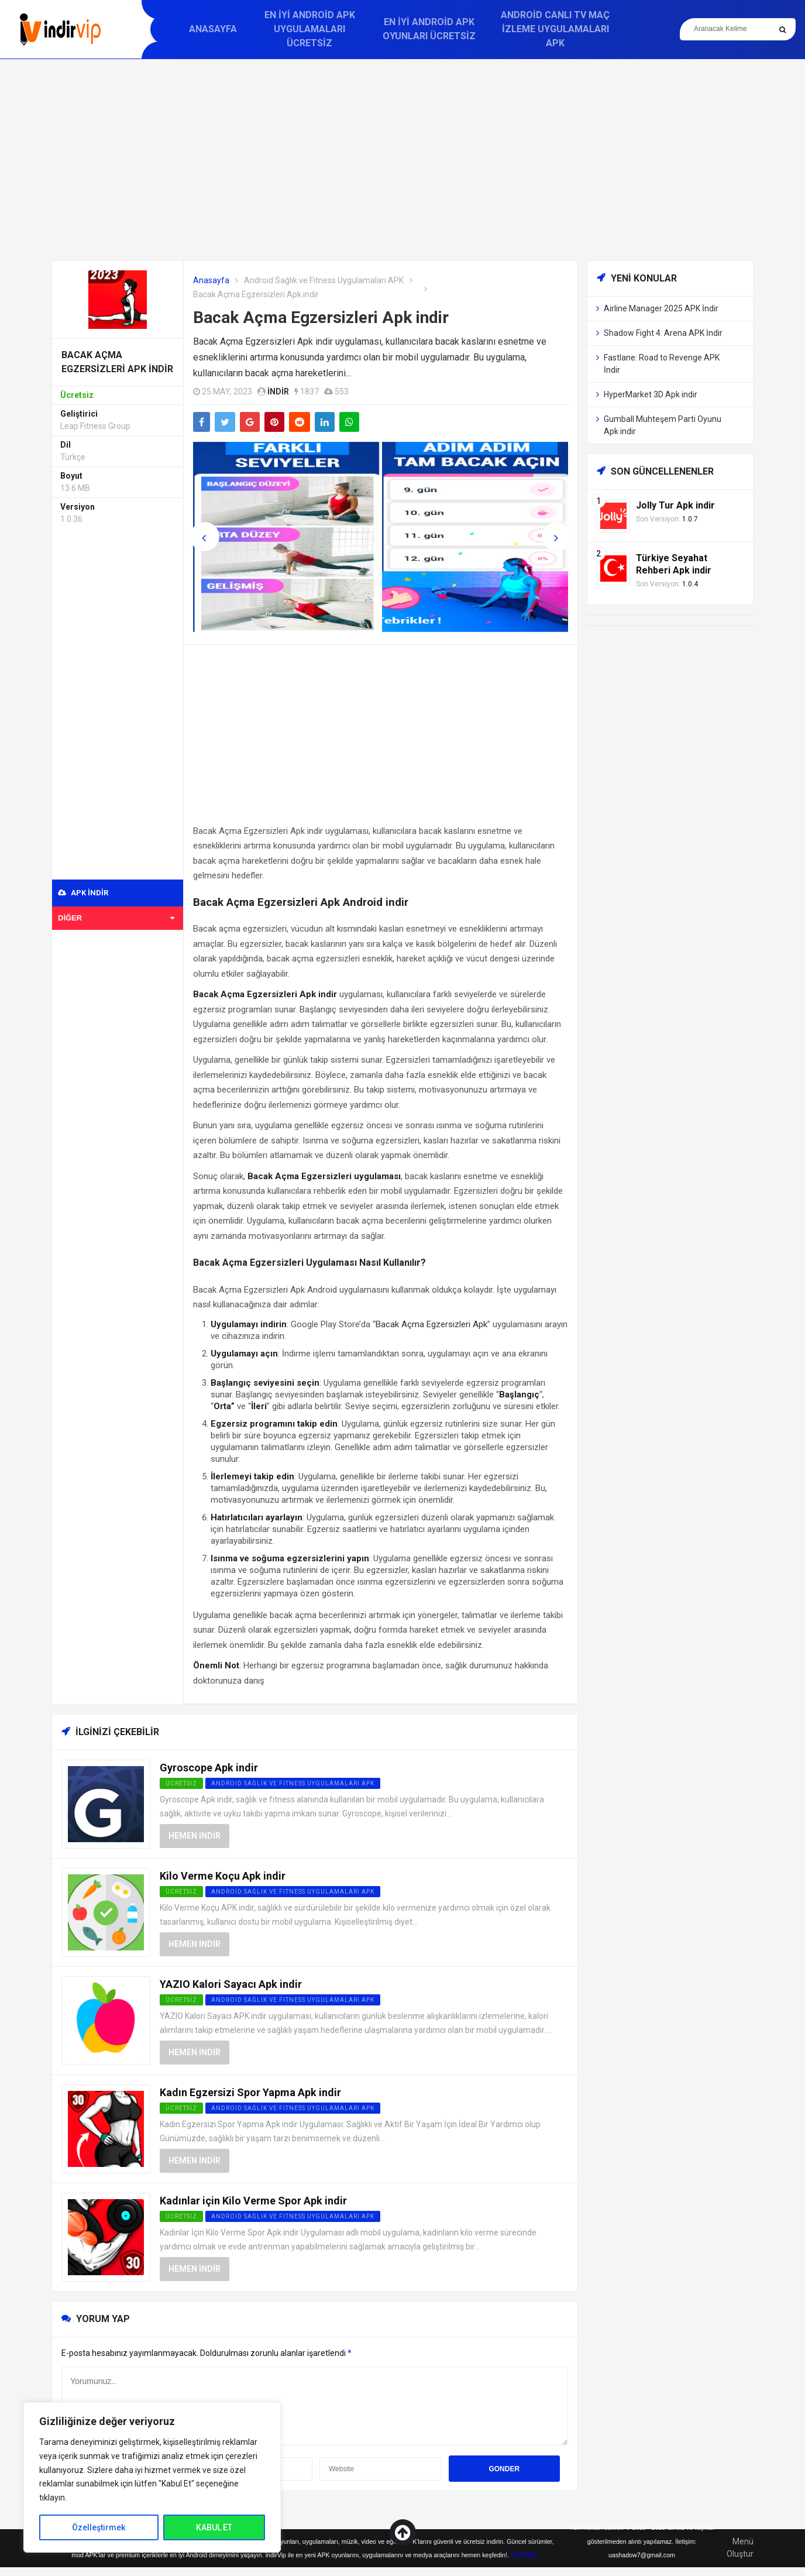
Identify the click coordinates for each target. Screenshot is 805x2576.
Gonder (504, 2469)
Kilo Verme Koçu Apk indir (222, 1876)
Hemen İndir (194, 1835)
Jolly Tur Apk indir (675, 505)
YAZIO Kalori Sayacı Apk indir (231, 1984)
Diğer (116, 917)
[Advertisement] (402, 160)
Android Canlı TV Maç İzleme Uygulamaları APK (555, 29)
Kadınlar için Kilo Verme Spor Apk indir (253, 2200)
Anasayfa (213, 29)
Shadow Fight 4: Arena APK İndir (663, 333)
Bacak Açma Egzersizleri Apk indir (321, 317)
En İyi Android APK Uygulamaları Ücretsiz (309, 29)
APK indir (83, 892)
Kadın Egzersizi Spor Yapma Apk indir (250, 2092)
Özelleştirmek (98, 2527)
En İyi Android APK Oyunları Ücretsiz (429, 29)
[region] (152, 2477)
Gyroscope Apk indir (209, 1767)
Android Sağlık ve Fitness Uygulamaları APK (324, 280)
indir (278, 391)
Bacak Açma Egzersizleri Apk (431, 1324)
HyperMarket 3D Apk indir (650, 394)
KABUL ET (214, 2527)
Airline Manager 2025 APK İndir (661, 308)
